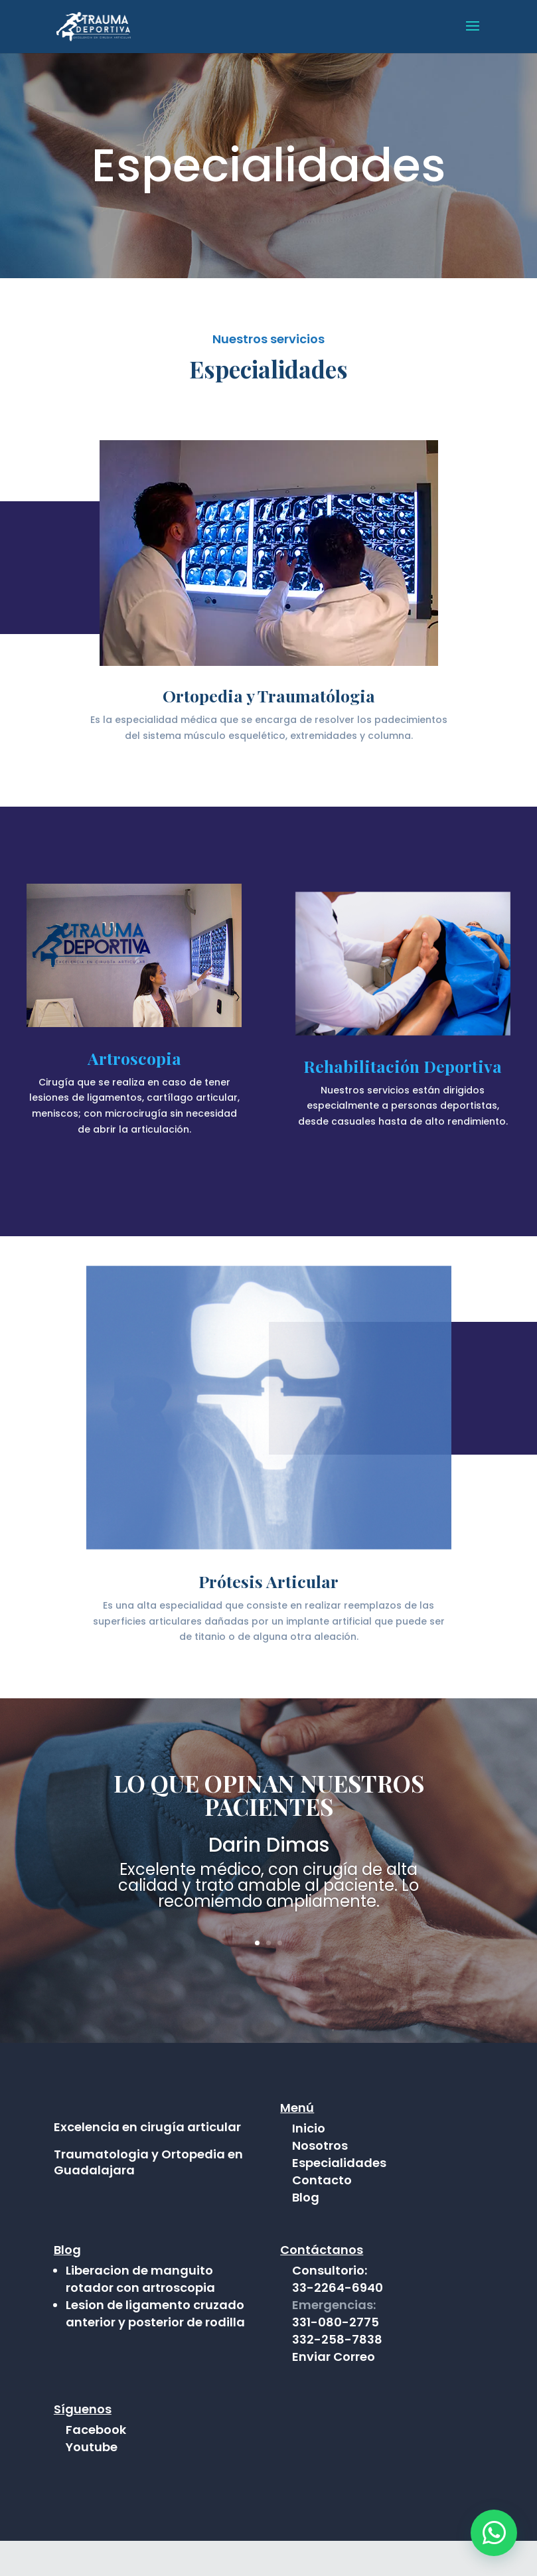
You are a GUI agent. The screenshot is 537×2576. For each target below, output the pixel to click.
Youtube (91, 2482)
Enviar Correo (333, 2391)
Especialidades (339, 2162)
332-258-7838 (337, 2374)
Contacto (322, 2180)
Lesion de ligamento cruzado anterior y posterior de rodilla (155, 2349)
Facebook (96, 2464)
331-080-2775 (335, 2357)
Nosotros (320, 2145)
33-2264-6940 (337, 2322)
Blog (305, 2197)
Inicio (308, 2128)
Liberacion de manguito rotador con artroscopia (140, 2314)
